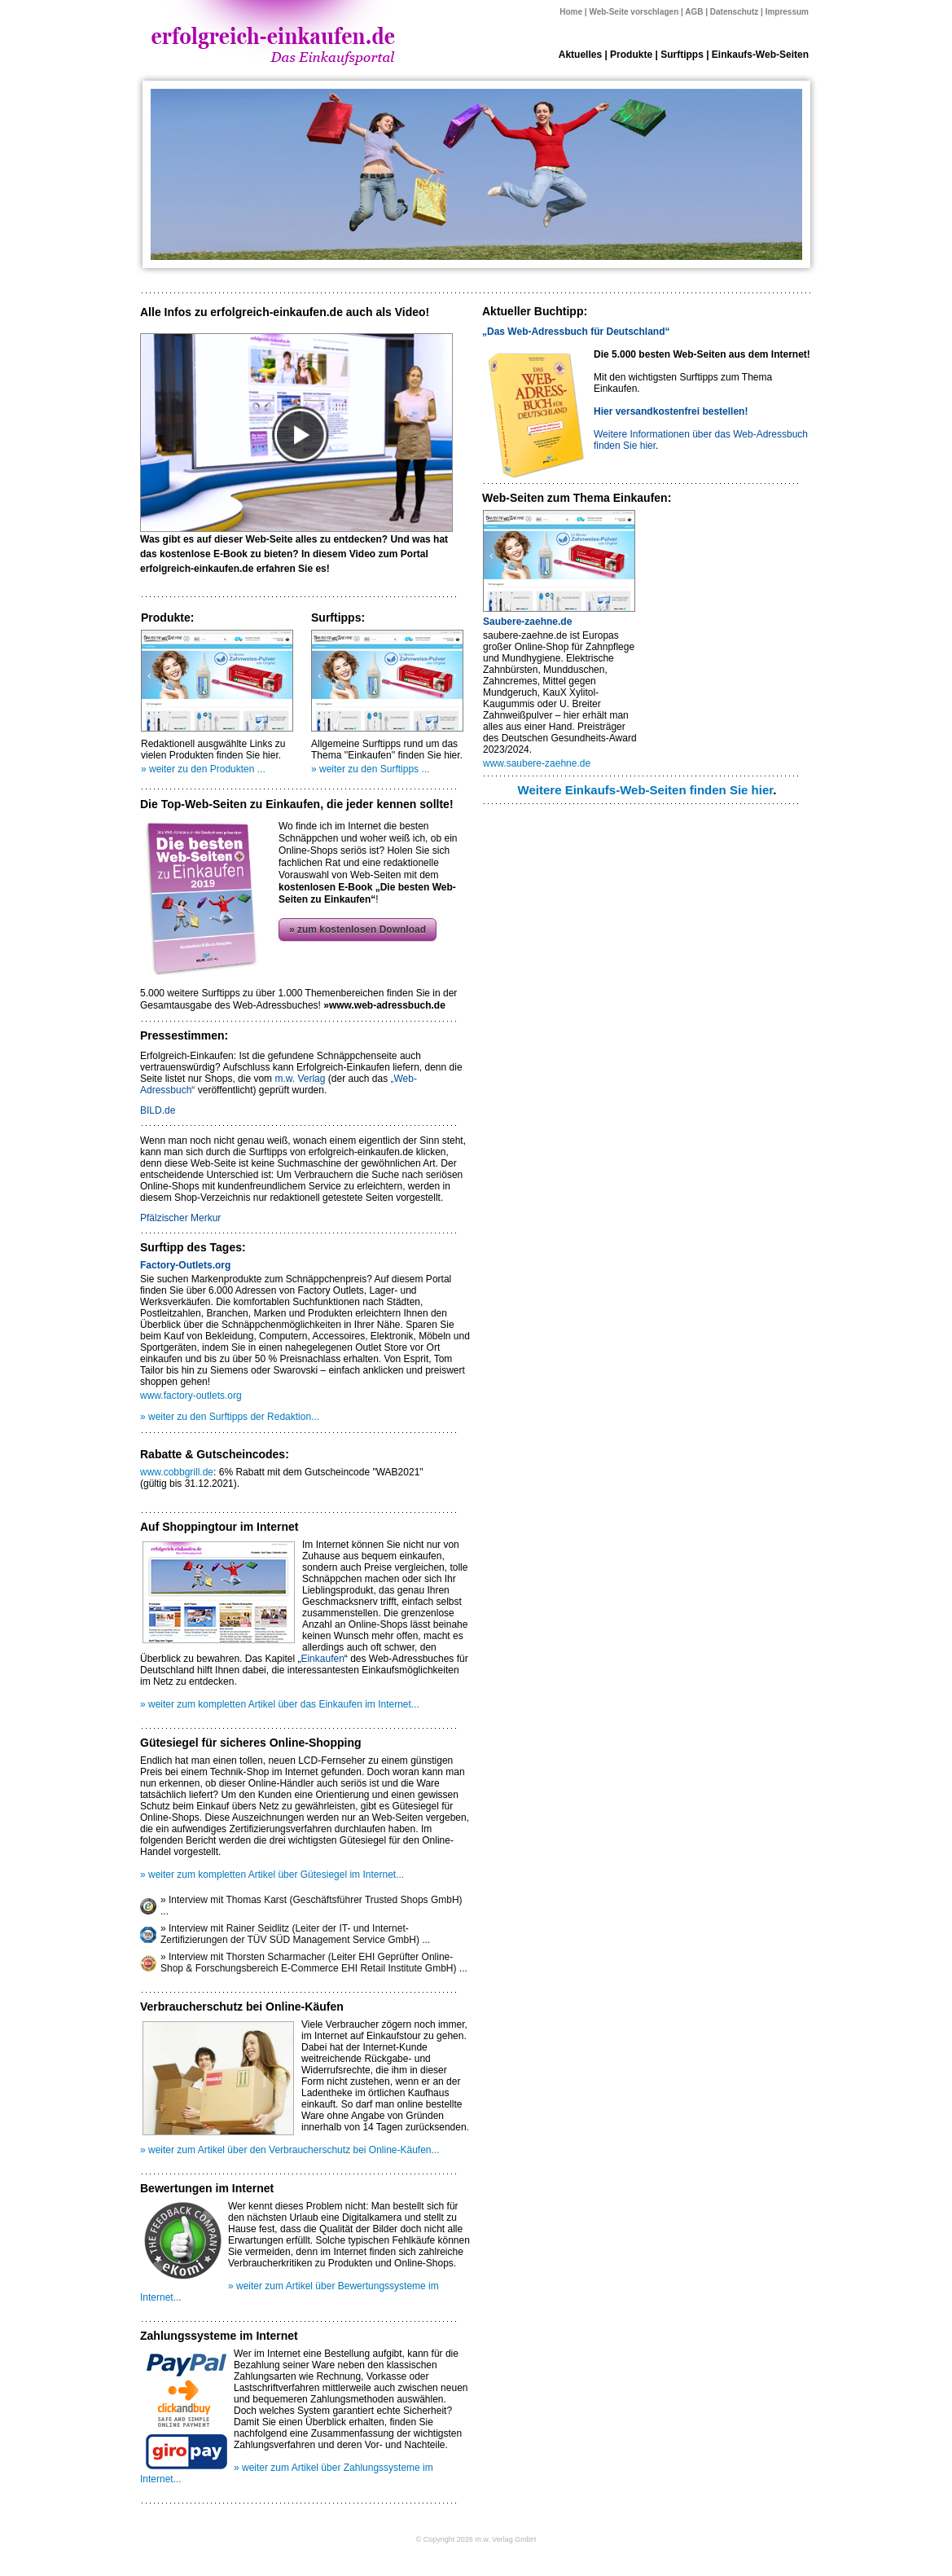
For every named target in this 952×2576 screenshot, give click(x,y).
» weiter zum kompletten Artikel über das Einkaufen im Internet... (279, 1704)
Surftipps (682, 54)
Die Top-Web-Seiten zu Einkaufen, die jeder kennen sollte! (297, 804)
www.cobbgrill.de (176, 1472)
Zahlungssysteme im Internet (219, 2335)
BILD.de (157, 1110)
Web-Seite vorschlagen (633, 11)
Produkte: (167, 617)
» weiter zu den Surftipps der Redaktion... (229, 1416)
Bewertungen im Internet (207, 2188)
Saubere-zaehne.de (527, 621)
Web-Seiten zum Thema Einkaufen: (576, 497)
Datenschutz (734, 11)
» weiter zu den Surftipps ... (370, 769)
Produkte (631, 54)
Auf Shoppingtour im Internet (219, 1526)
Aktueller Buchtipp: (534, 311)
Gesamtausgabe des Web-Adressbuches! (292, 1005)
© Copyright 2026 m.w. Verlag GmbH (476, 2539)
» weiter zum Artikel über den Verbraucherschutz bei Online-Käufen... (290, 2150)
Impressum (787, 11)
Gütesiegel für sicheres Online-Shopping (251, 1742)
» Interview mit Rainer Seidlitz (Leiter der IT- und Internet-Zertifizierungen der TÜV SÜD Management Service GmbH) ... (295, 1934)
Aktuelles (580, 54)
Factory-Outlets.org (185, 1265)
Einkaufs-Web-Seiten (760, 54)
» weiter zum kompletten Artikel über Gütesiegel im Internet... (272, 1874)
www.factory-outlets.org (191, 1395)
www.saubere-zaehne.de (536, 763)
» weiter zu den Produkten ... (203, 769)
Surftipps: (338, 617)
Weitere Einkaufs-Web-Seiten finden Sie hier (646, 790)
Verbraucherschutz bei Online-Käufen (242, 2006)
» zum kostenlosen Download (357, 929)
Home (570, 11)
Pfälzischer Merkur (180, 1218)
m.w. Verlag (299, 1078)
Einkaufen (322, 1658)
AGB (694, 11)
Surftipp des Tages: (193, 1247)
